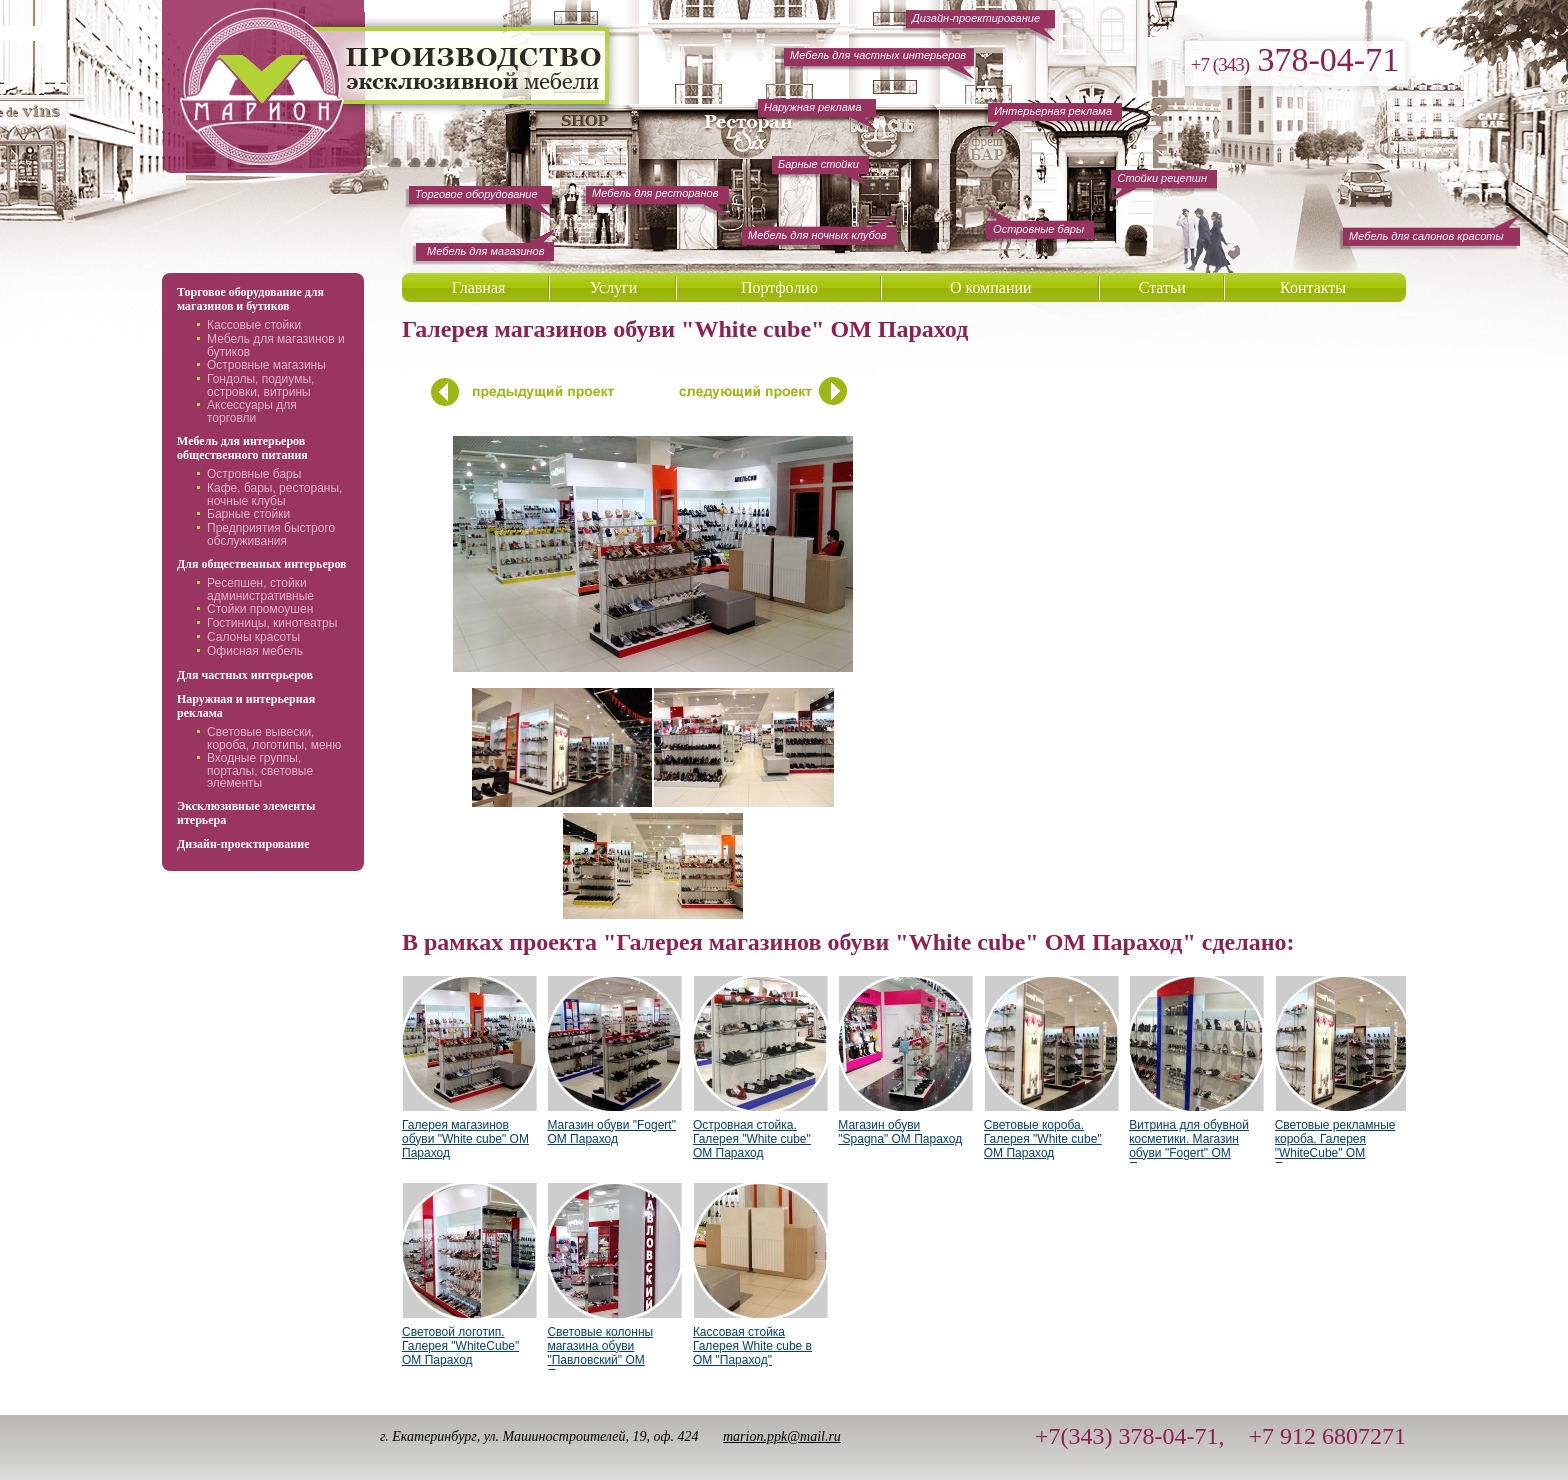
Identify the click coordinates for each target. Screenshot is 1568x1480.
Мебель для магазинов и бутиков (276, 345)
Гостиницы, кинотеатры (272, 623)
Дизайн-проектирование (243, 844)
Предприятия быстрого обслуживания (271, 534)
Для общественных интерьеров (262, 564)
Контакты (1313, 287)
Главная (479, 287)
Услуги (614, 287)
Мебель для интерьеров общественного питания (242, 448)
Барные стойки (248, 514)
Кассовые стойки (254, 325)
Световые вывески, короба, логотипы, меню (274, 738)
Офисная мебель (255, 651)
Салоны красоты (253, 637)
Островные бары (254, 474)
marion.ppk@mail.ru (782, 1436)
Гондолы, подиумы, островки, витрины (260, 385)
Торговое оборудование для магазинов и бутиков (250, 299)
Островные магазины (266, 365)
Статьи (1162, 287)
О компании (991, 287)
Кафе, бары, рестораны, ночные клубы (274, 494)
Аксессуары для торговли (252, 411)
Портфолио (779, 287)
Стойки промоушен (260, 609)
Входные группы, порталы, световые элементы (260, 770)
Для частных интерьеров (245, 675)
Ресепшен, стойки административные (260, 589)
